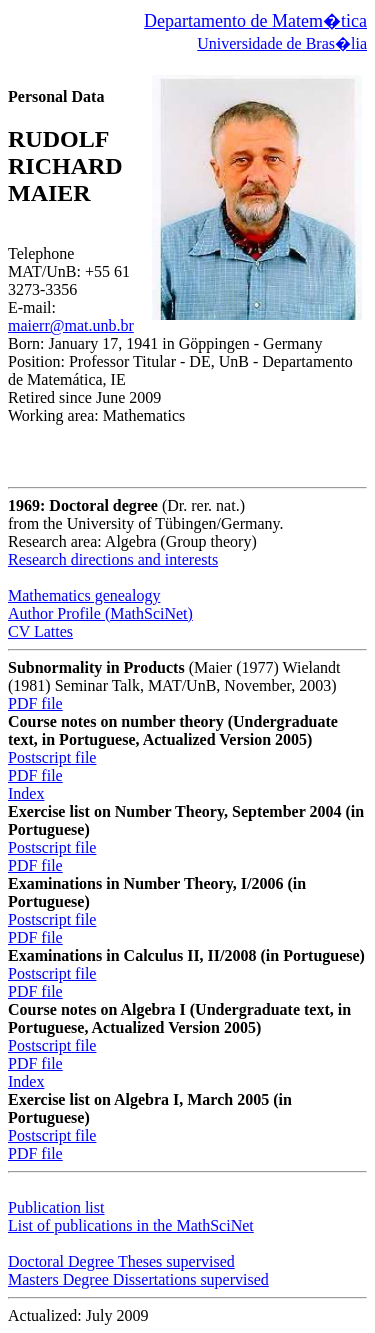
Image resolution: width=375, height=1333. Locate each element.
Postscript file (52, 757)
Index (26, 793)
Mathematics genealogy (84, 595)
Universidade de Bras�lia (282, 43)
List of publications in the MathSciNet (131, 1225)
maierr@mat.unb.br (71, 325)
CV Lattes (40, 631)
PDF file (35, 703)
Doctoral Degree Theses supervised (121, 1261)
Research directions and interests (113, 559)
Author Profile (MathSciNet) (100, 613)
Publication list (56, 1207)
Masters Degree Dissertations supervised (138, 1279)
